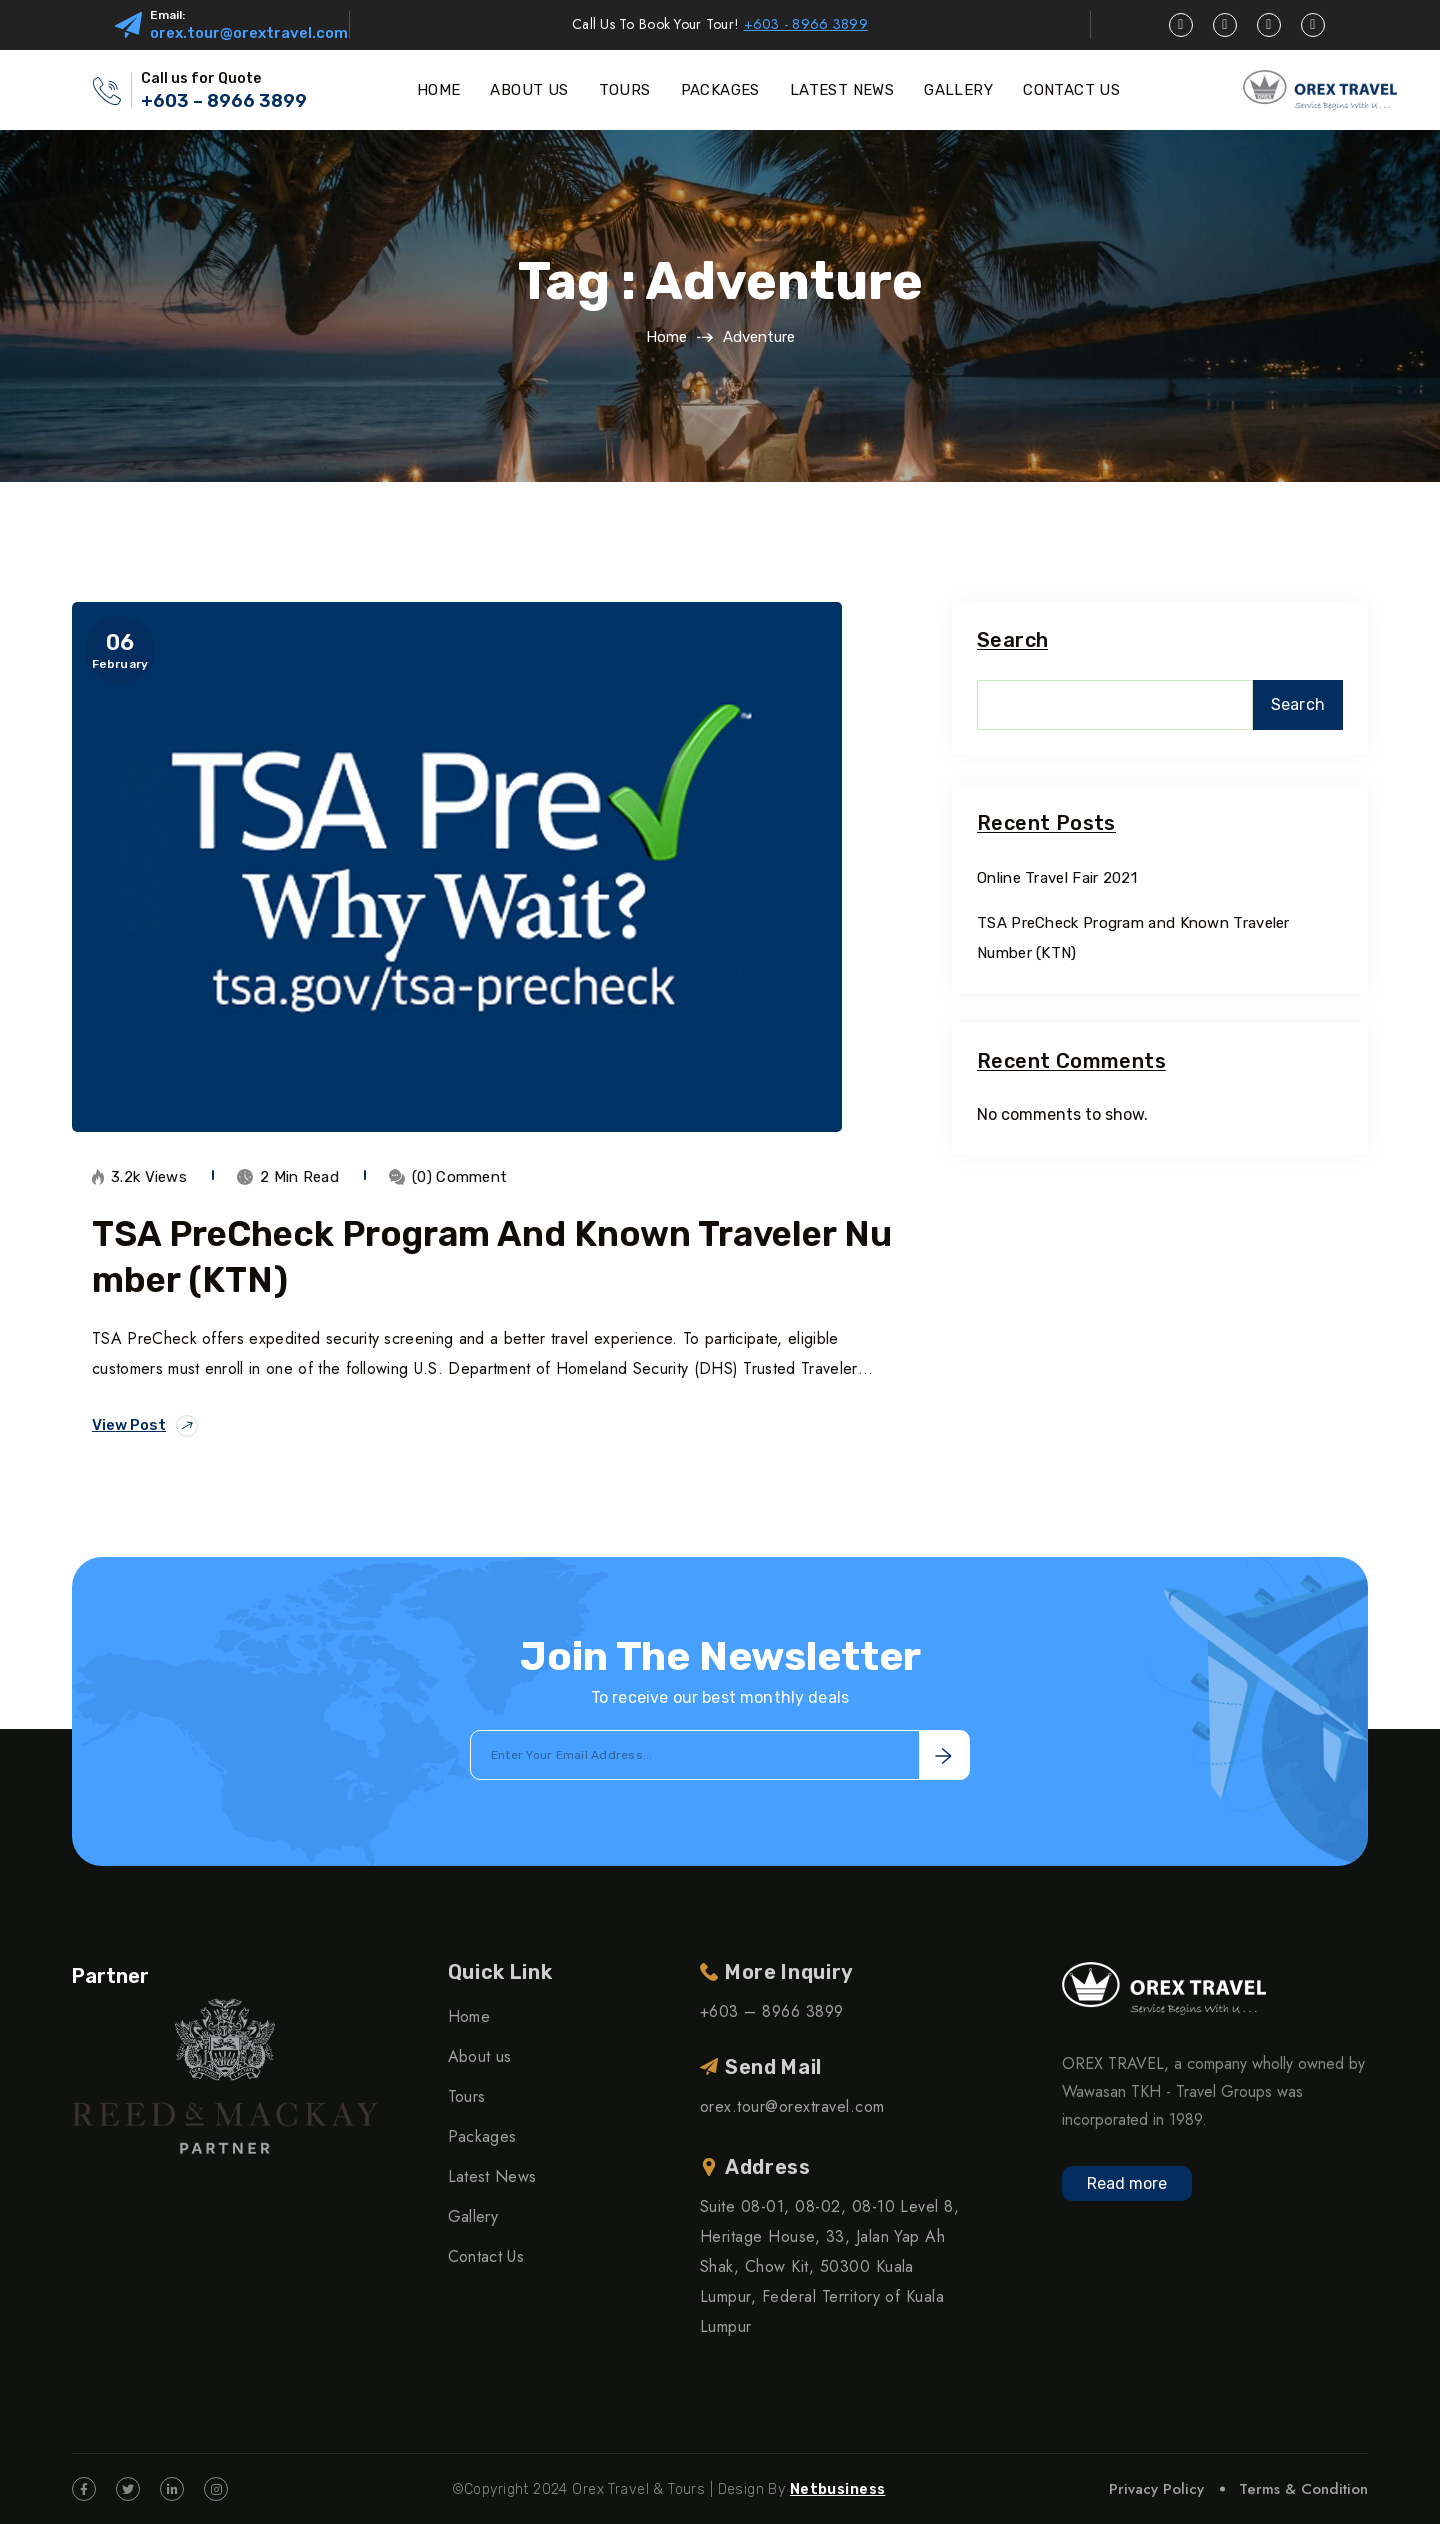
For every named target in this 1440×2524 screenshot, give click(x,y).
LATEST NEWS (842, 90)
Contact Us (486, 2256)
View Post (145, 1426)
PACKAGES (720, 90)
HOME (439, 90)
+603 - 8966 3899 (806, 24)
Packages (482, 2136)
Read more (1127, 2183)
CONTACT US (1071, 90)
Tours (467, 2096)
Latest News (492, 2176)
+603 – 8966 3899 (224, 101)
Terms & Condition (1303, 2489)
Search (1012, 640)
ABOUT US (529, 90)
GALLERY (958, 90)
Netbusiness (838, 2489)
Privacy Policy (1156, 2489)
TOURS (625, 90)
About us (480, 2056)
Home (666, 337)
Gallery (473, 2216)
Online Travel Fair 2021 (1057, 878)
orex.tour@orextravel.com (249, 33)
